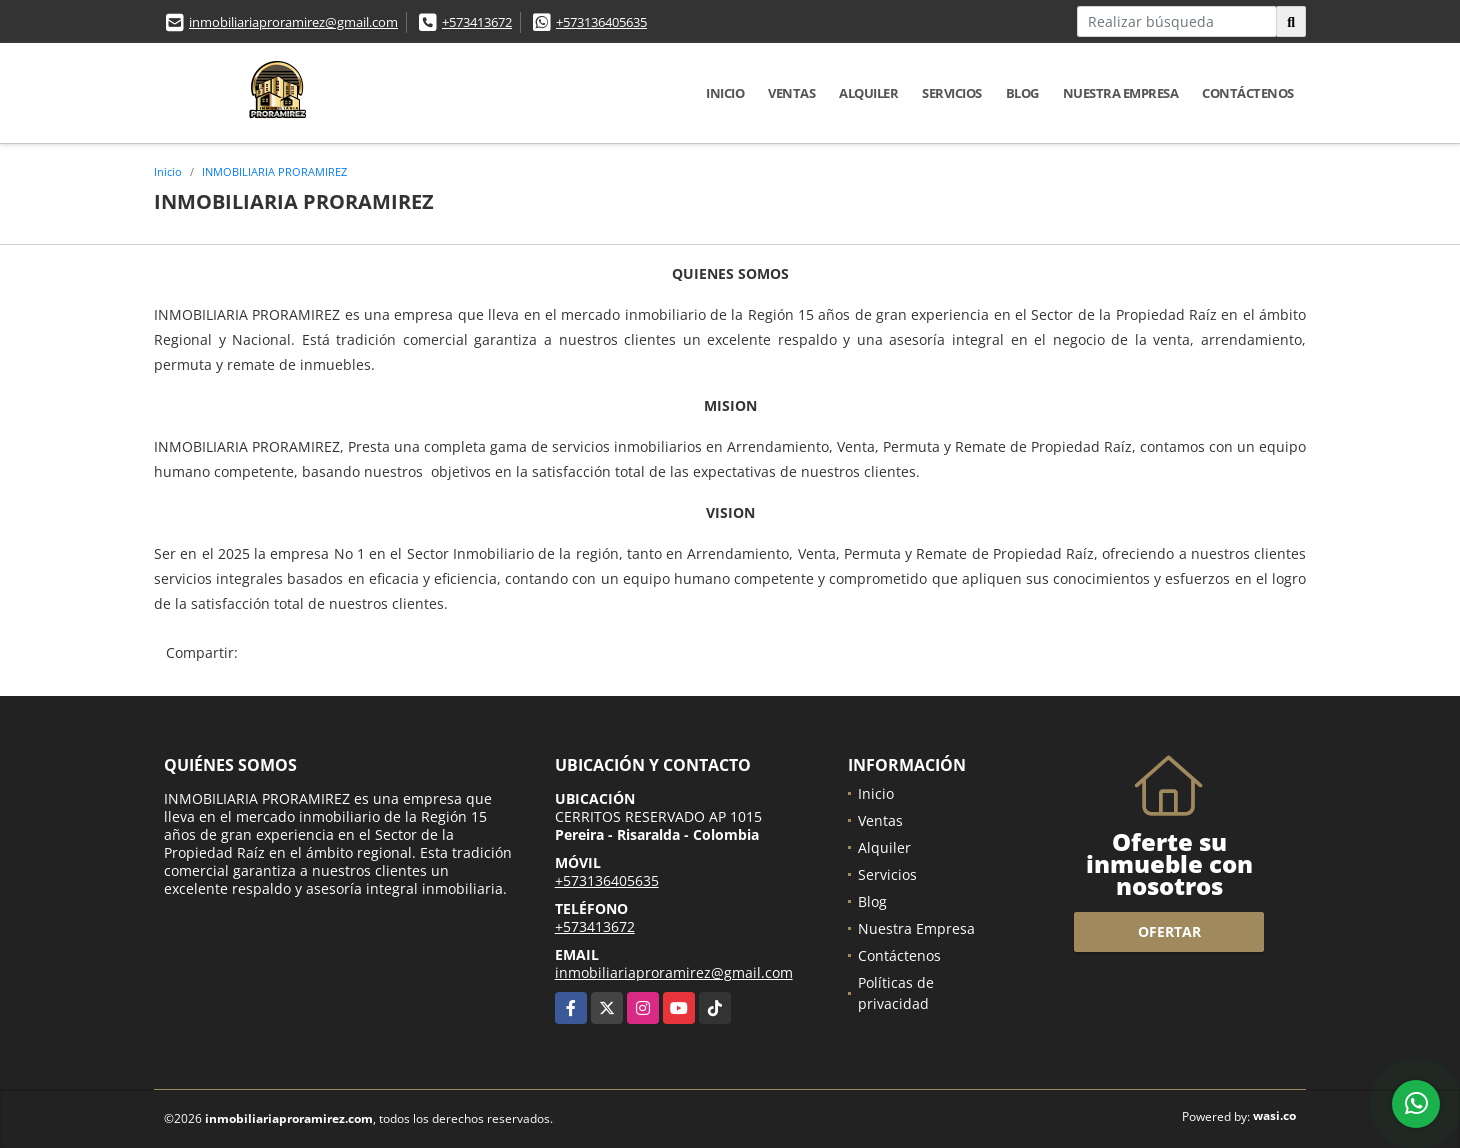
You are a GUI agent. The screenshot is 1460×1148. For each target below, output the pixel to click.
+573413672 (477, 22)
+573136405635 (601, 22)
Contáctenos (1248, 93)
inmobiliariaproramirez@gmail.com (293, 22)
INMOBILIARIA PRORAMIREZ (274, 171)
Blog (1022, 93)
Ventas (791, 93)
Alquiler (868, 93)
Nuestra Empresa (1121, 93)
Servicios (952, 93)
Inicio (725, 93)
